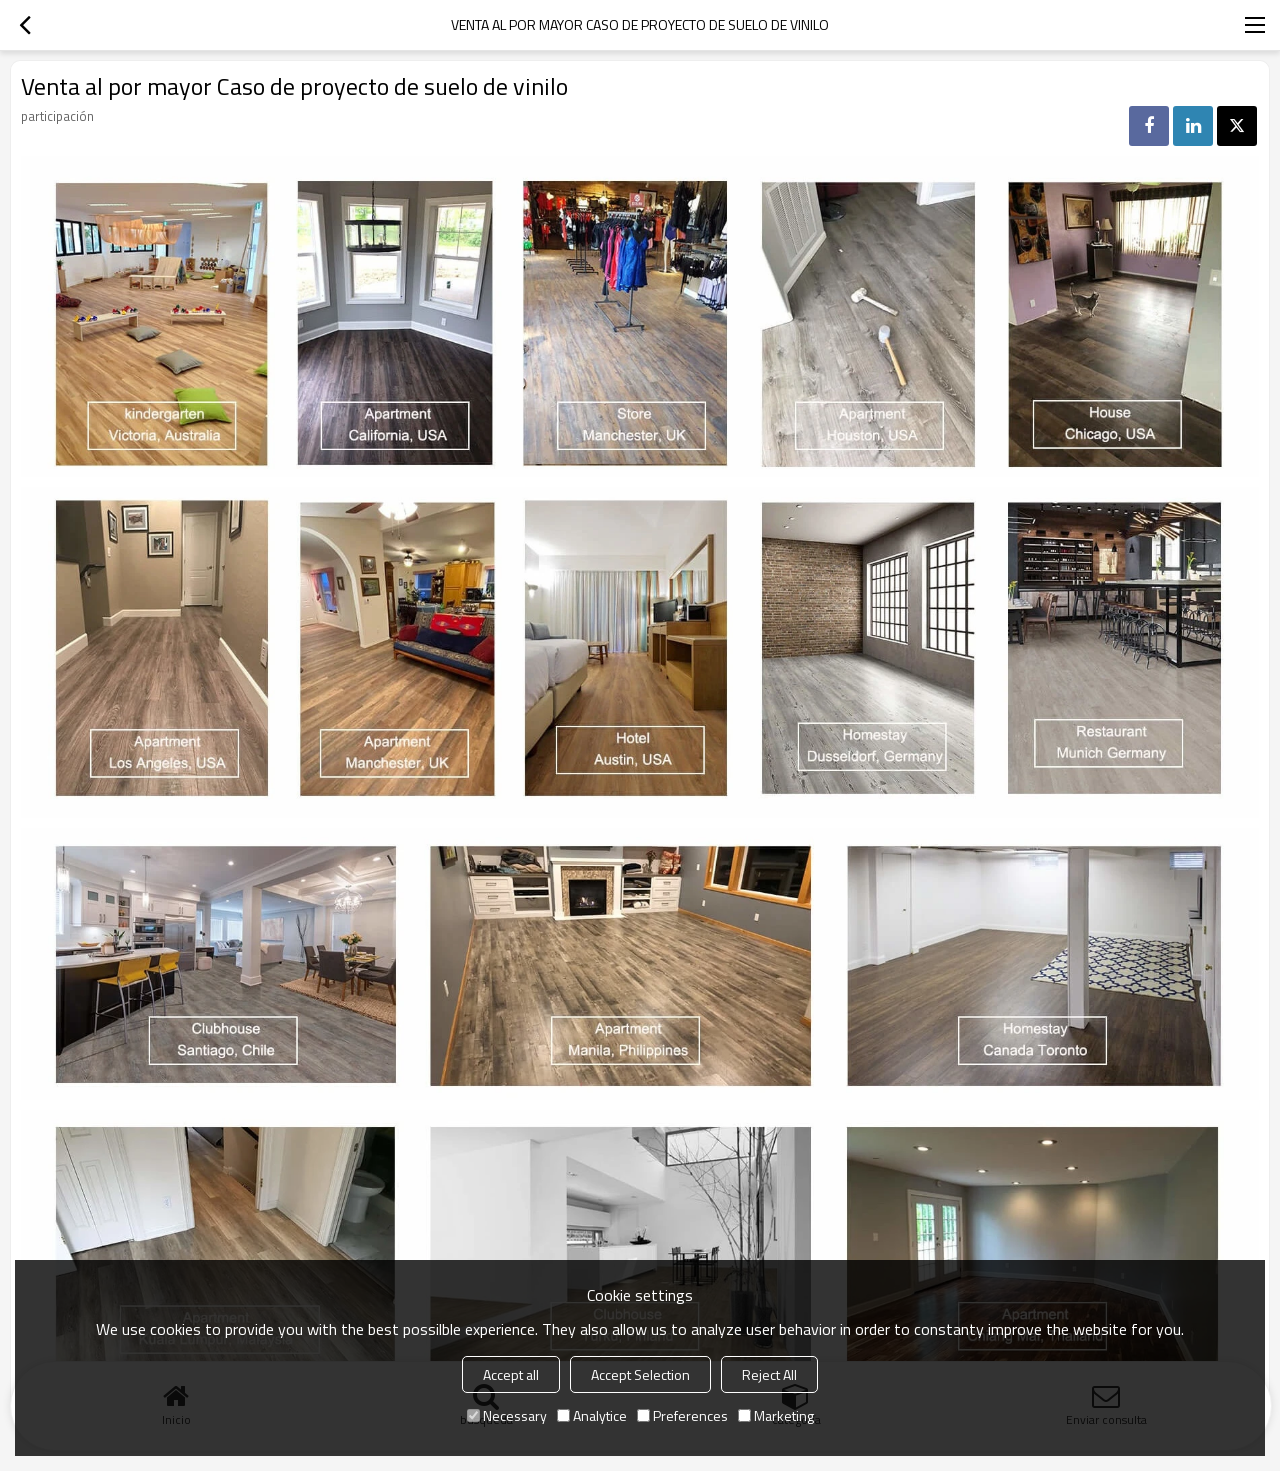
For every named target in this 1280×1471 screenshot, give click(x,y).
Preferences (682, 1415)
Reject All (769, 1374)
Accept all (511, 1374)
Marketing (776, 1415)
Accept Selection (640, 1374)
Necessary (507, 1415)
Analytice (592, 1415)
